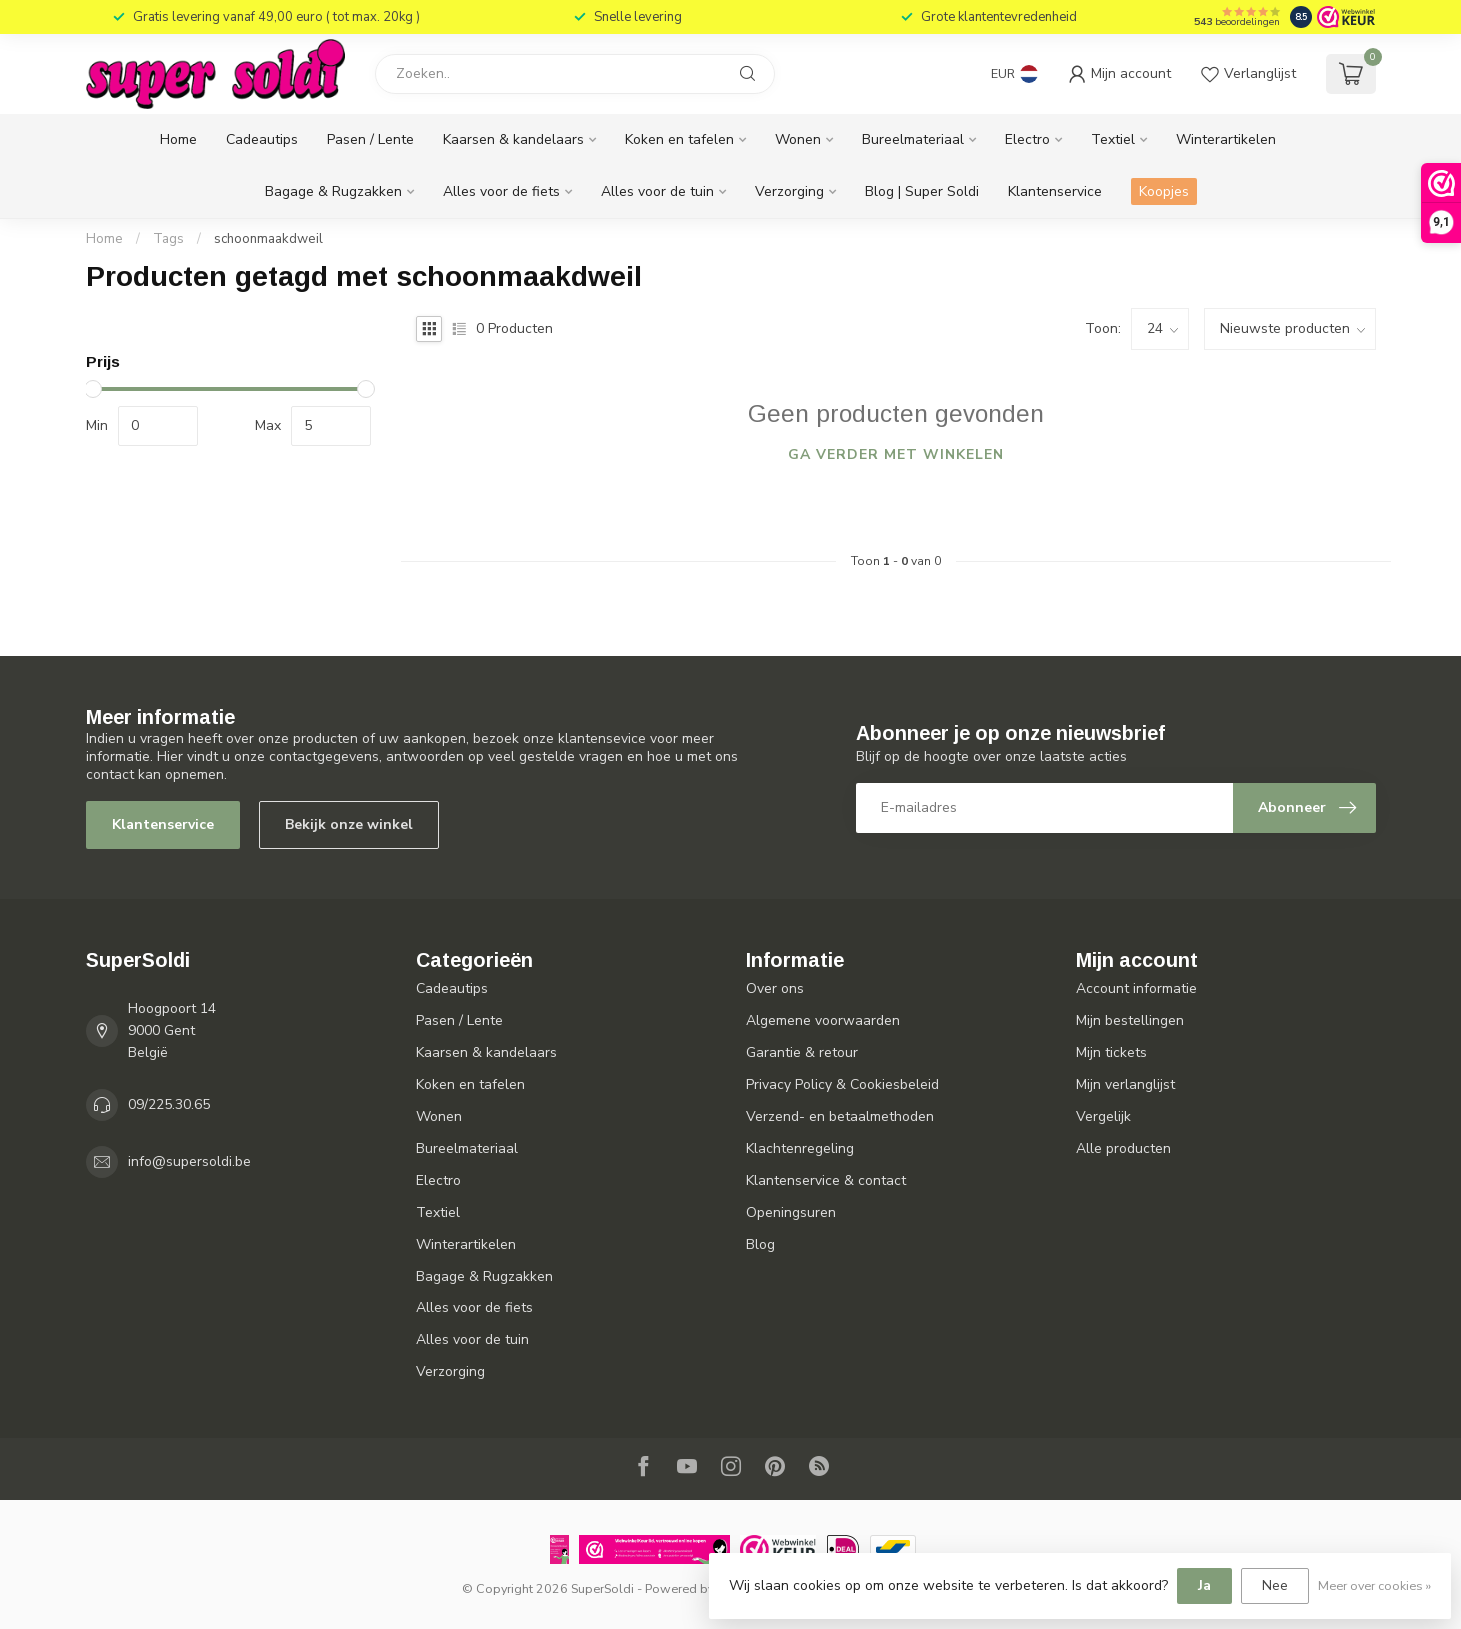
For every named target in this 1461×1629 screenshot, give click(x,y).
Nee (1275, 1585)
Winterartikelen (1226, 139)
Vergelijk (1103, 1116)
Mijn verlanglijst (1125, 1084)
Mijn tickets (1111, 1052)
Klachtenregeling (800, 1148)
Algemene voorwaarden (823, 1020)
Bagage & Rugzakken (333, 191)
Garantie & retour (802, 1052)
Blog (760, 1244)
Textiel (1113, 139)
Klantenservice (1055, 191)
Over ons (775, 988)
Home (178, 139)
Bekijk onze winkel (349, 824)
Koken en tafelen (679, 139)
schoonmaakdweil (268, 239)
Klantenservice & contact (826, 1180)
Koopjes (1164, 191)
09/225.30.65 (169, 1104)
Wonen (798, 139)
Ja (1204, 1585)
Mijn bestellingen (1130, 1020)
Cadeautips (262, 139)
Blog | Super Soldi (922, 191)
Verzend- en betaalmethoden (840, 1116)
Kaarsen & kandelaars (513, 139)
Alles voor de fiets (501, 191)
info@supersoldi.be (189, 1161)
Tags (168, 239)
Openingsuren (791, 1212)
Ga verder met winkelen (896, 454)
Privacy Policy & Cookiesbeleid (842, 1084)
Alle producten (1123, 1148)
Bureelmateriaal (913, 139)
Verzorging (789, 191)
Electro (1027, 139)
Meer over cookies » (1374, 1585)
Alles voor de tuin (657, 191)
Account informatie (1136, 988)
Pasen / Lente (370, 139)
